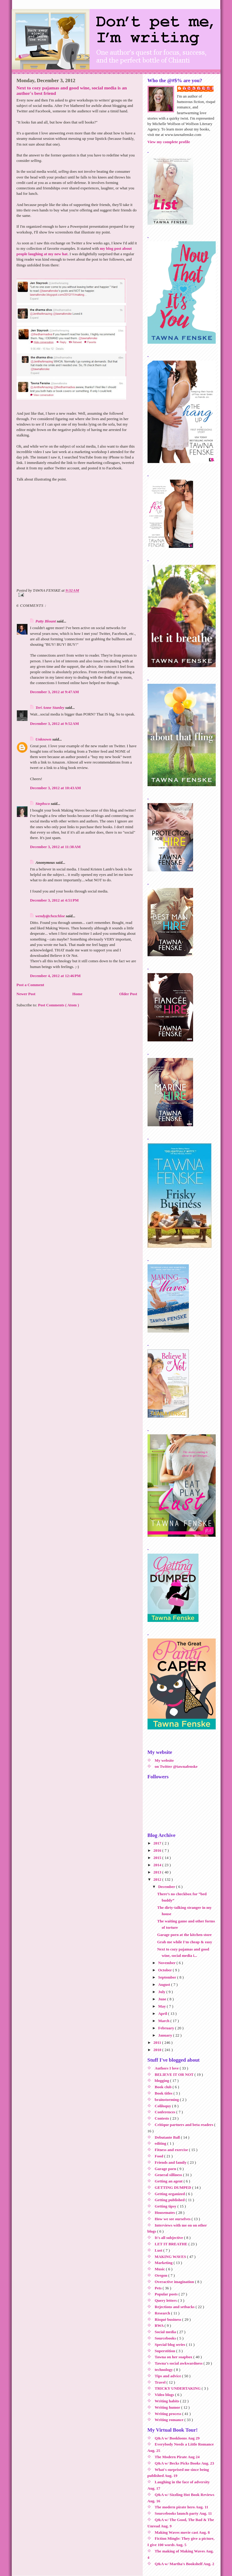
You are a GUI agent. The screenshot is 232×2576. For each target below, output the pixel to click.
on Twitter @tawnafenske (176, 1766)
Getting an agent (169, 2181)
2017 (158, 1843)
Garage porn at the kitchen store (184, 1934)
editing (161, 2143)
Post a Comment (30, 984)
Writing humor (168, 2407)
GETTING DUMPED (173, 2187)
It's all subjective (169, 2237)
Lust (159, 2250)
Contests (162, 2118)
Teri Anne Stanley (50, 707)
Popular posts (167, 2294)
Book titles (164, 2093)
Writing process (168, 2413)
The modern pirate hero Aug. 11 (181, 2507)
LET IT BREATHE (172, 2244)
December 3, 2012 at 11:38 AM (55, 846)
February (166, 2028)
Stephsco (43, 803)
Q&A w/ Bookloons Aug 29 (177, 2438)
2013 (158, 1872)
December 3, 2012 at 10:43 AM (55, 788)
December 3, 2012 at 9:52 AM (54, 723)
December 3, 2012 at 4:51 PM (54, 900)
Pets (159, 2288)
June (162, 1999)
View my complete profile (169, 142)
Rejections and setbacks (175, 2306)
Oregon (161, 2275)
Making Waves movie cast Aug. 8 (182, 2532)
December (167, 1886)
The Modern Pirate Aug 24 (177, 2457)
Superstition (165, 2351)
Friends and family (171, 2162)
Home (77, 994)
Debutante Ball (168, 2137)
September (167, 1977)
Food (159, 2156)
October (165, 1970)
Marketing (164, 2262)
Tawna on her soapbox (174, 2357)
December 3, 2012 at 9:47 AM (54, 692)
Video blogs (165, 2394)
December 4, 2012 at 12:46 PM (55, 975)
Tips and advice (168, 2376)
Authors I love (167, 2068)
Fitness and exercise (172, 2149)
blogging (162, 2080)
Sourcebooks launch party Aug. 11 (183, 2513)
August (164, 1984)
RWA (159, 2325)
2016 (158, 1850)
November (167, 1962)
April (163, 2013)
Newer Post (26, 994)
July (162, 1991)
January (165, 2035)
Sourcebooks (166, 2338)
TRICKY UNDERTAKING (178, 2388)
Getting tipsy (166, 2206)
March (164, 2020)
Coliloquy (163, 2106)
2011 (158, 2042)
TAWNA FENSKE (198, 88)
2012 (158, 1879)
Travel (161, 2382)
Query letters (166, 2300)
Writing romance (169, 2419)
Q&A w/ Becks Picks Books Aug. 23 (184, 2463)
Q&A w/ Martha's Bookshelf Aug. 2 (184, 2564)
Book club (164, 2087)
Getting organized (170, 2194)
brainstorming (167, 2099)
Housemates (165, 2212)
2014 (158, 1865)
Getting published (170, 2200)
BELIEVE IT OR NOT (175, 2074)
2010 (158, 2049)
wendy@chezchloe (51, 916)
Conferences (165, 2112)
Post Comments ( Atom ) (58, 1005)
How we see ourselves (173, 2219)
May (162, 2006)
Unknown (44, 739)
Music (160, 2269)
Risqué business (168, 2319)
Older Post (128, 994)
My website (164, 1760)
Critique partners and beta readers (184, 2124)
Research (163, 2313)
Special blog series (170, 2344)
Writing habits (167, 2401)
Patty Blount (46, 621)
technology (164, 2369)
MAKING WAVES (171, 2256)
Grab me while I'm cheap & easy (184, 1942)
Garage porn (166, 2168)
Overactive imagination (175, 2281)
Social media (166, 2332)
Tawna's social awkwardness (179, 2363)
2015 (158, 1857)
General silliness (169, 2174)
